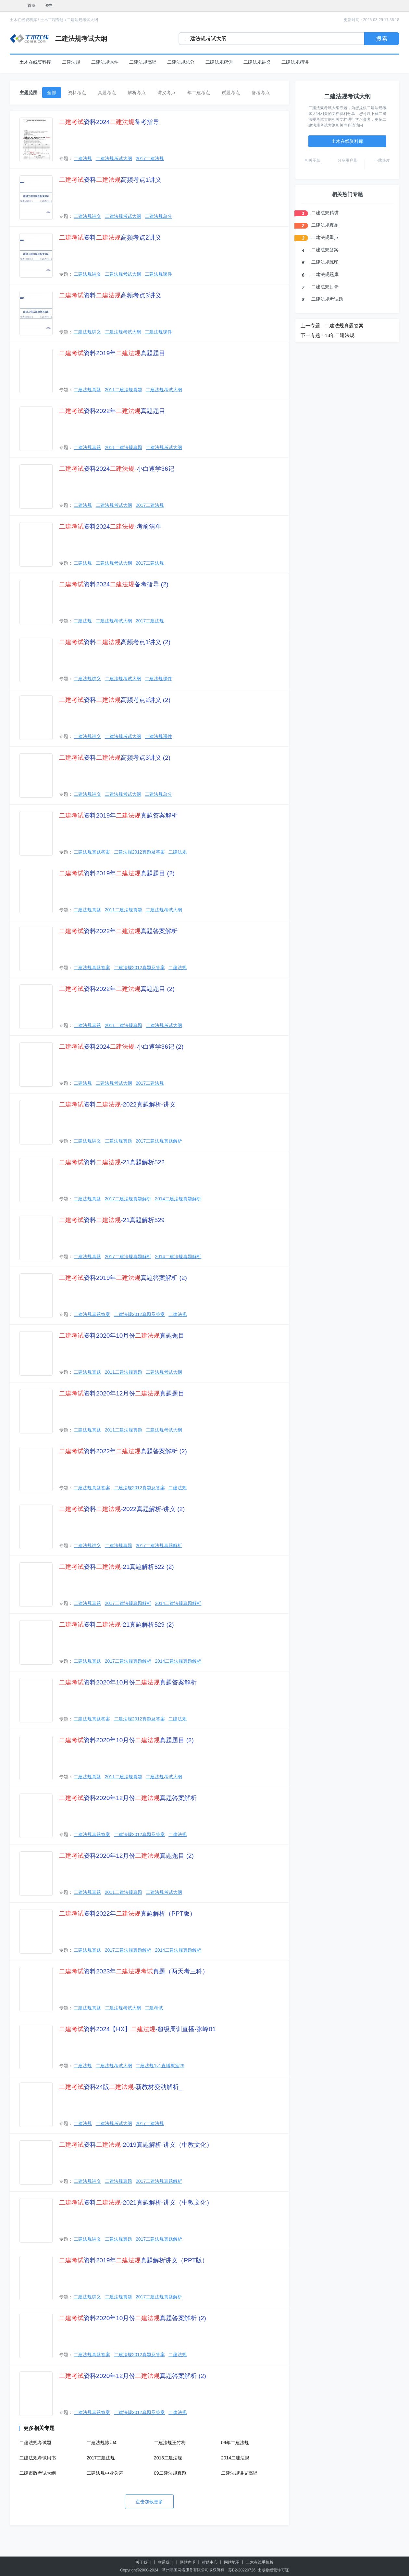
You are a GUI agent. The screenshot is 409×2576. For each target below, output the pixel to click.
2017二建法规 (150, 158)
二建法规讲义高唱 (239, 2473)
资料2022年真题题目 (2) (117, 988)
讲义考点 (166, 92)
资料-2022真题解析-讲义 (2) (122, 1509)
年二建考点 (198, 92)
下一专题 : (312, 335)
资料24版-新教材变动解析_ (120, 2086)
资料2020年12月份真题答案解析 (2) (132, 2375)
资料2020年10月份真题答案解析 (128, 1682)
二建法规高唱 (142, 62)
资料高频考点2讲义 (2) (114, 699)
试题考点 (231, 92)
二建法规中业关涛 (105, 2473)
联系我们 (165, 2562)
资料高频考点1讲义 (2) (114, 642)
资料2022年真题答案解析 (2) (123, 1451)
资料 (49, 5)
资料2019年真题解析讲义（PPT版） (133, 2260)
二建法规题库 (325, 274)
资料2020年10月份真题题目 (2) (126, 1740)
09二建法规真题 (170, 2473)
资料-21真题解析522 (112, 1162)
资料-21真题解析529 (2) (116, 1624)
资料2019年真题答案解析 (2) (123, 1277)
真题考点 (107, 92)
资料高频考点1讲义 (110, 179)
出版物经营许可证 (273, 2570)
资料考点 (77, 92)
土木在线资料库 (23, 20)
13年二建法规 (339, 335)
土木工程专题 (52, 20)
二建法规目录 (325, 286)
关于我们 (143, 2562)
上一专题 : (312, 325)
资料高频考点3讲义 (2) (114, 757)
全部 (51, 92)
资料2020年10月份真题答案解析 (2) (132, 2318)
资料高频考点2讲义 (110, 237)
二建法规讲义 (257, 62)
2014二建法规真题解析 (178, 1198)
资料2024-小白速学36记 (116, 468)
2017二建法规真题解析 (159, 1141)
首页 (31, 5)
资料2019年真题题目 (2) (117, 873)
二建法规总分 (180, 62)
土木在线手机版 (259, 2562)
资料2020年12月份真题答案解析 (128, 1797)
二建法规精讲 (295, 62)
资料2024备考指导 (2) (113, 584)
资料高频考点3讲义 (110, 295)
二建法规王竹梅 (170, 2442)
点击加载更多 (149, 2501)
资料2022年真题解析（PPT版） (127, 1913)
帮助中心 (209, 2562)
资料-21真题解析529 (112, 1220)
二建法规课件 (104, 62)
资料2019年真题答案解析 (118, 815)
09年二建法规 (235, 2442)
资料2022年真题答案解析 (118, 931)
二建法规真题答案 (92, 852)
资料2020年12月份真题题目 (121, 1393)
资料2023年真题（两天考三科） (133, 1971)
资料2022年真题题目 (112, 410)
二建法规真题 (87, 389)
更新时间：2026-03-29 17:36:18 (371, 20)
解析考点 (137, 92)
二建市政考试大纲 (37, 2473)
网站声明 (187, 2562)
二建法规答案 (325, 249)
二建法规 (71, 62)
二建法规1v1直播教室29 (160, 2065)
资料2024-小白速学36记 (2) (121, 1046)
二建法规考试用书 (37, 2457)
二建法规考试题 (35, 2442)
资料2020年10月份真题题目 (121, 1335)
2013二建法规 (168, 2457)
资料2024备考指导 (109, 122)
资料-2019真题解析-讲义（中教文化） (136, 2144)
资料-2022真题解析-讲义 (117, 1104)
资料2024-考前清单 (110, 526)
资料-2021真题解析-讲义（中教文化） (136, 2202)
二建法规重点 (325, 237)
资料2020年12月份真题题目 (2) (126, 1855)
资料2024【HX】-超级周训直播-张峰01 (137, 2029)
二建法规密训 (219, 62)
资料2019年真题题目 (112, 353)
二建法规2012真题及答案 (139, 852)
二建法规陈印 (325, 262)
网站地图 (232, 2562)
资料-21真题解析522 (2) (116, 1566)
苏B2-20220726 (241, 2570)
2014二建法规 (235, 2457)
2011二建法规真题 (123, 389)
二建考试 (154, 2007)
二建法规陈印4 (102, 2442)
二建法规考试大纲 (82, 20)
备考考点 (261, 92)
